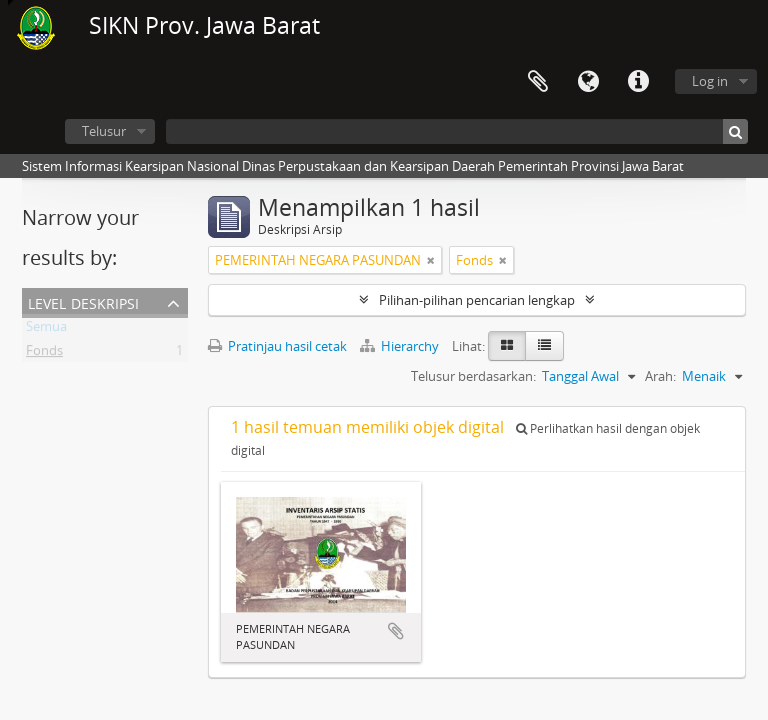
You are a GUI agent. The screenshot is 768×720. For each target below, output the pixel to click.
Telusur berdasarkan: (473, 376)
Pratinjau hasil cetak (277, 346)
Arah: (660, 376)
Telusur (104, 131)
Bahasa (588, 82)
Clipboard (538, 82)
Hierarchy (401, 346)
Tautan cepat (638, 82)
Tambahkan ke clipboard (396, 631)
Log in (710, 81)
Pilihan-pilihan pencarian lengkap (477, 300)
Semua (46, 330)
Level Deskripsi (83, 301)
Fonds (44, 354)
